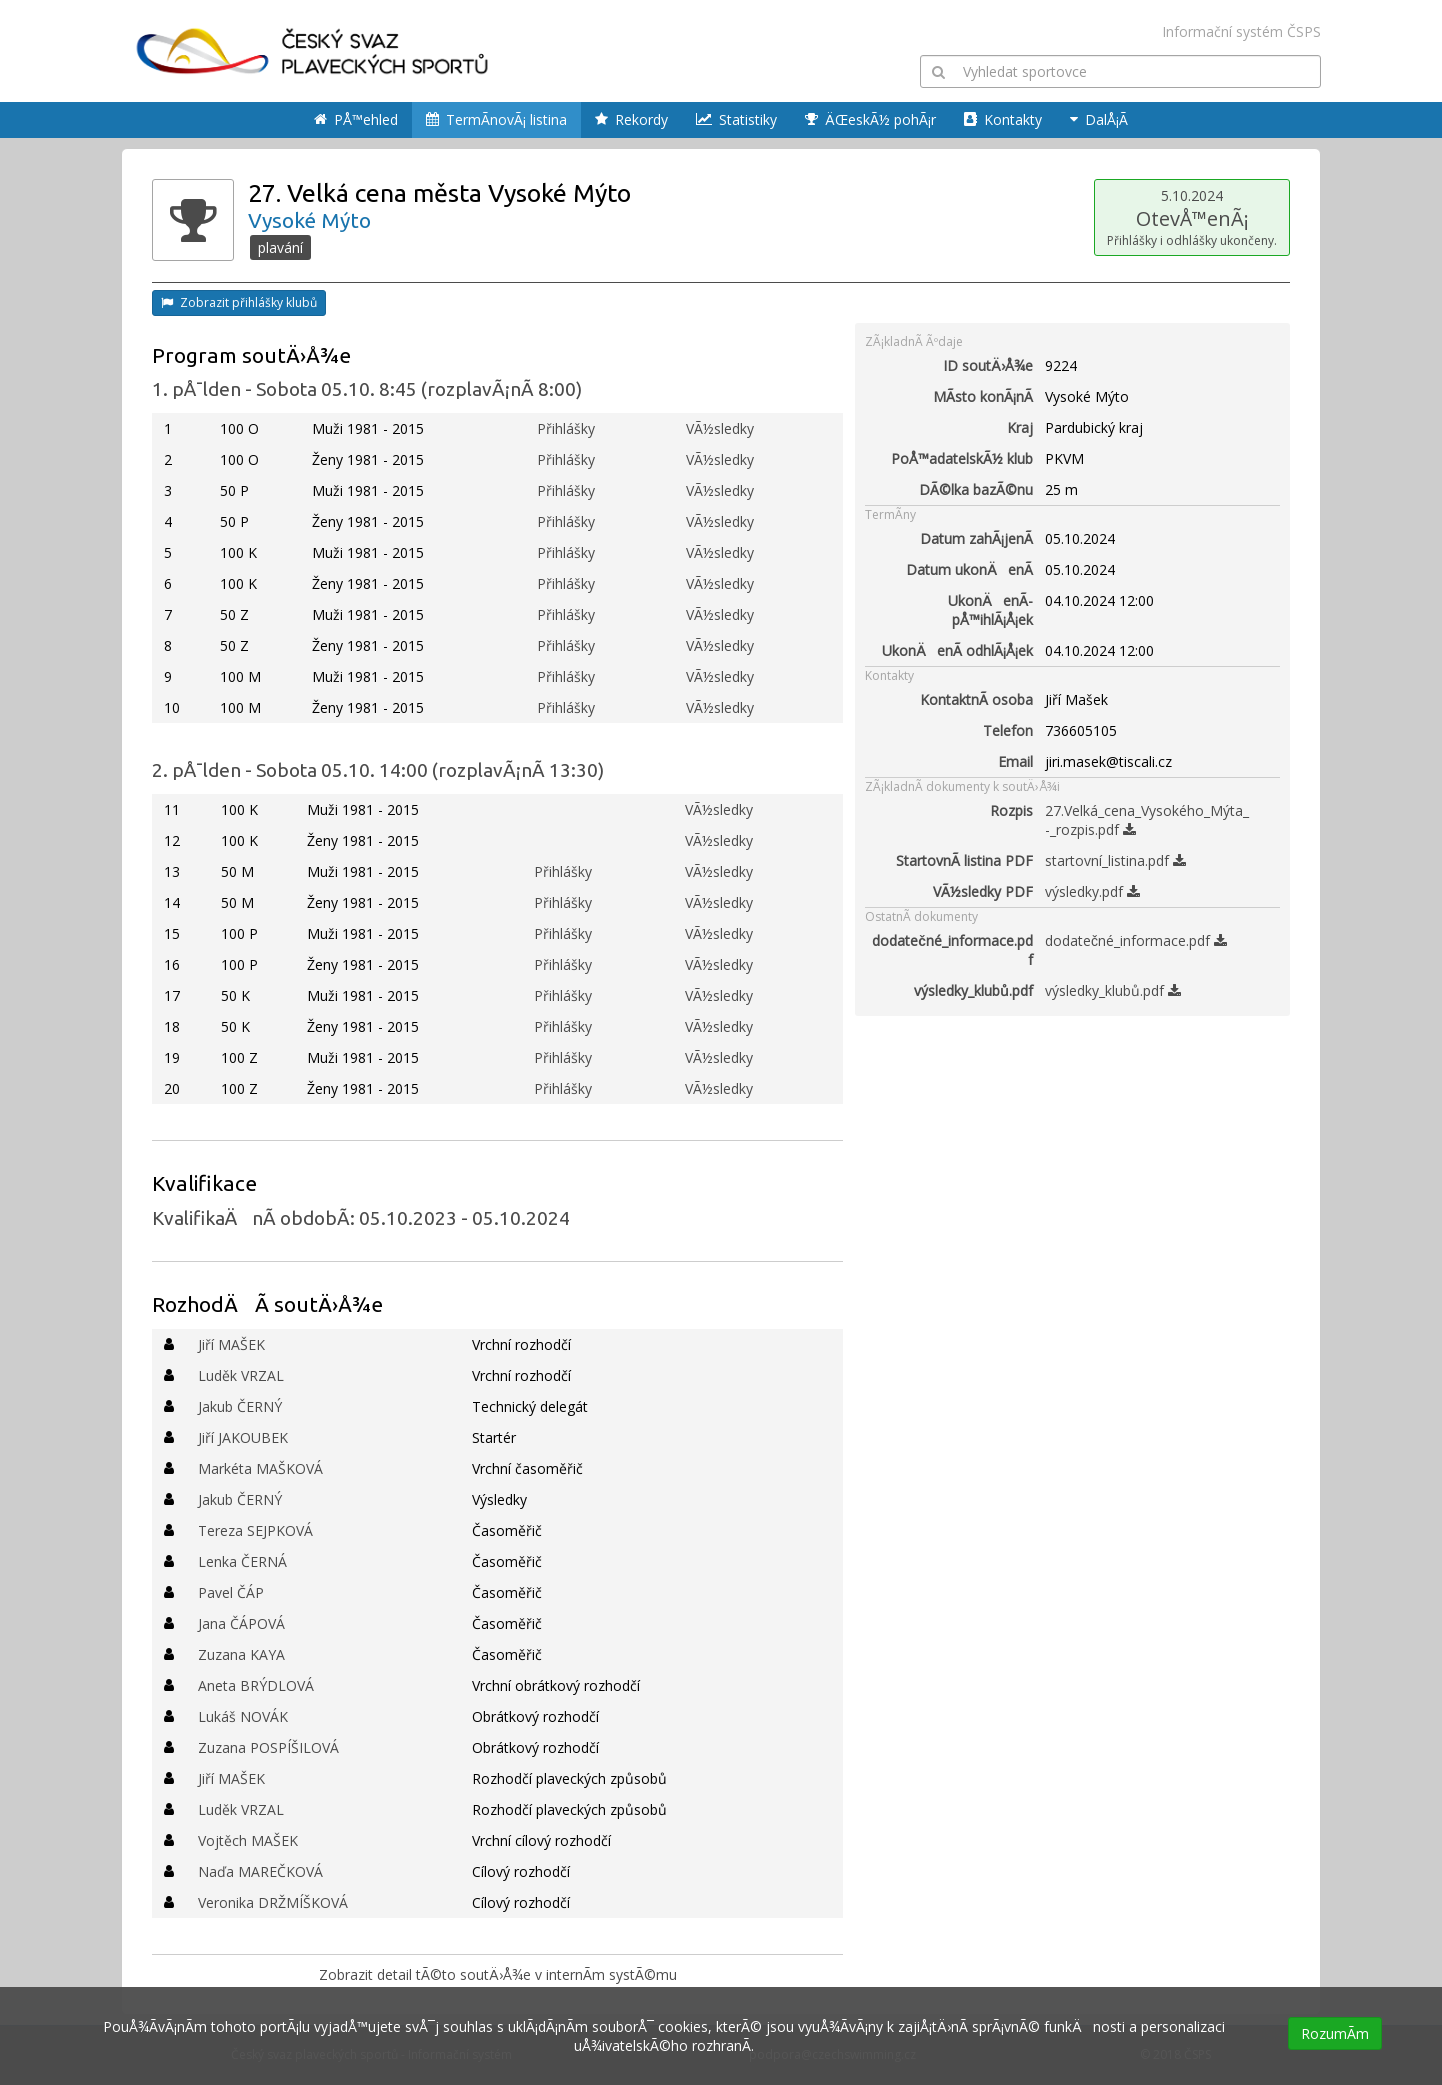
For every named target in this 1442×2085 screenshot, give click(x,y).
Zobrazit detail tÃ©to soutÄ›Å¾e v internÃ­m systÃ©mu (498, 1974)
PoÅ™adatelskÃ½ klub (962, 458)
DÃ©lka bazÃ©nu (976, 489)
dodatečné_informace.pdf (952, 950)
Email (1015, 761)
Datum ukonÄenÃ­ (969, 569)
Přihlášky (566, 428)
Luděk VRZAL (241, 1375)
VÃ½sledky (720, 428)
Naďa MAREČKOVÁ (260, 1871)
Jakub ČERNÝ (240, 1406)
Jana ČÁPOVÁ (241, 1623)
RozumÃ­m (1335, 2033)
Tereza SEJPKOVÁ (255, 1530)
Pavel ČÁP (231, 1592)
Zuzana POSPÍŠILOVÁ (268, 1747)
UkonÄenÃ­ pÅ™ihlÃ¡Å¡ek (990, 610)
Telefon (1008, 730)
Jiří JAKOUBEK (243, 1437)
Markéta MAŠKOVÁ (260, 1468)
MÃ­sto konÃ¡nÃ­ (983, 396)
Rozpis (1011, 810)
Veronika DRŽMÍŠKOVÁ (273, 1902)
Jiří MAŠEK (231, 1344)
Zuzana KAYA (241, 1654)
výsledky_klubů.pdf (973, 990)
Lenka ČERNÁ (242, 1561)
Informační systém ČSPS (1241, 31)
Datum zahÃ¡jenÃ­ (976, 538)
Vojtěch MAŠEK (248, 1840)
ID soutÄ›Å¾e (988, 365)
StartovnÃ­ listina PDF (964, 860)
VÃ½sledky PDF (983, 891)
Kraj (1020, 427)
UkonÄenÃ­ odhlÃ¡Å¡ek (957, 650)
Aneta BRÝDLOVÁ (256, 1685)
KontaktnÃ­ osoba (976, 699)
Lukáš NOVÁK (243, 1716)
